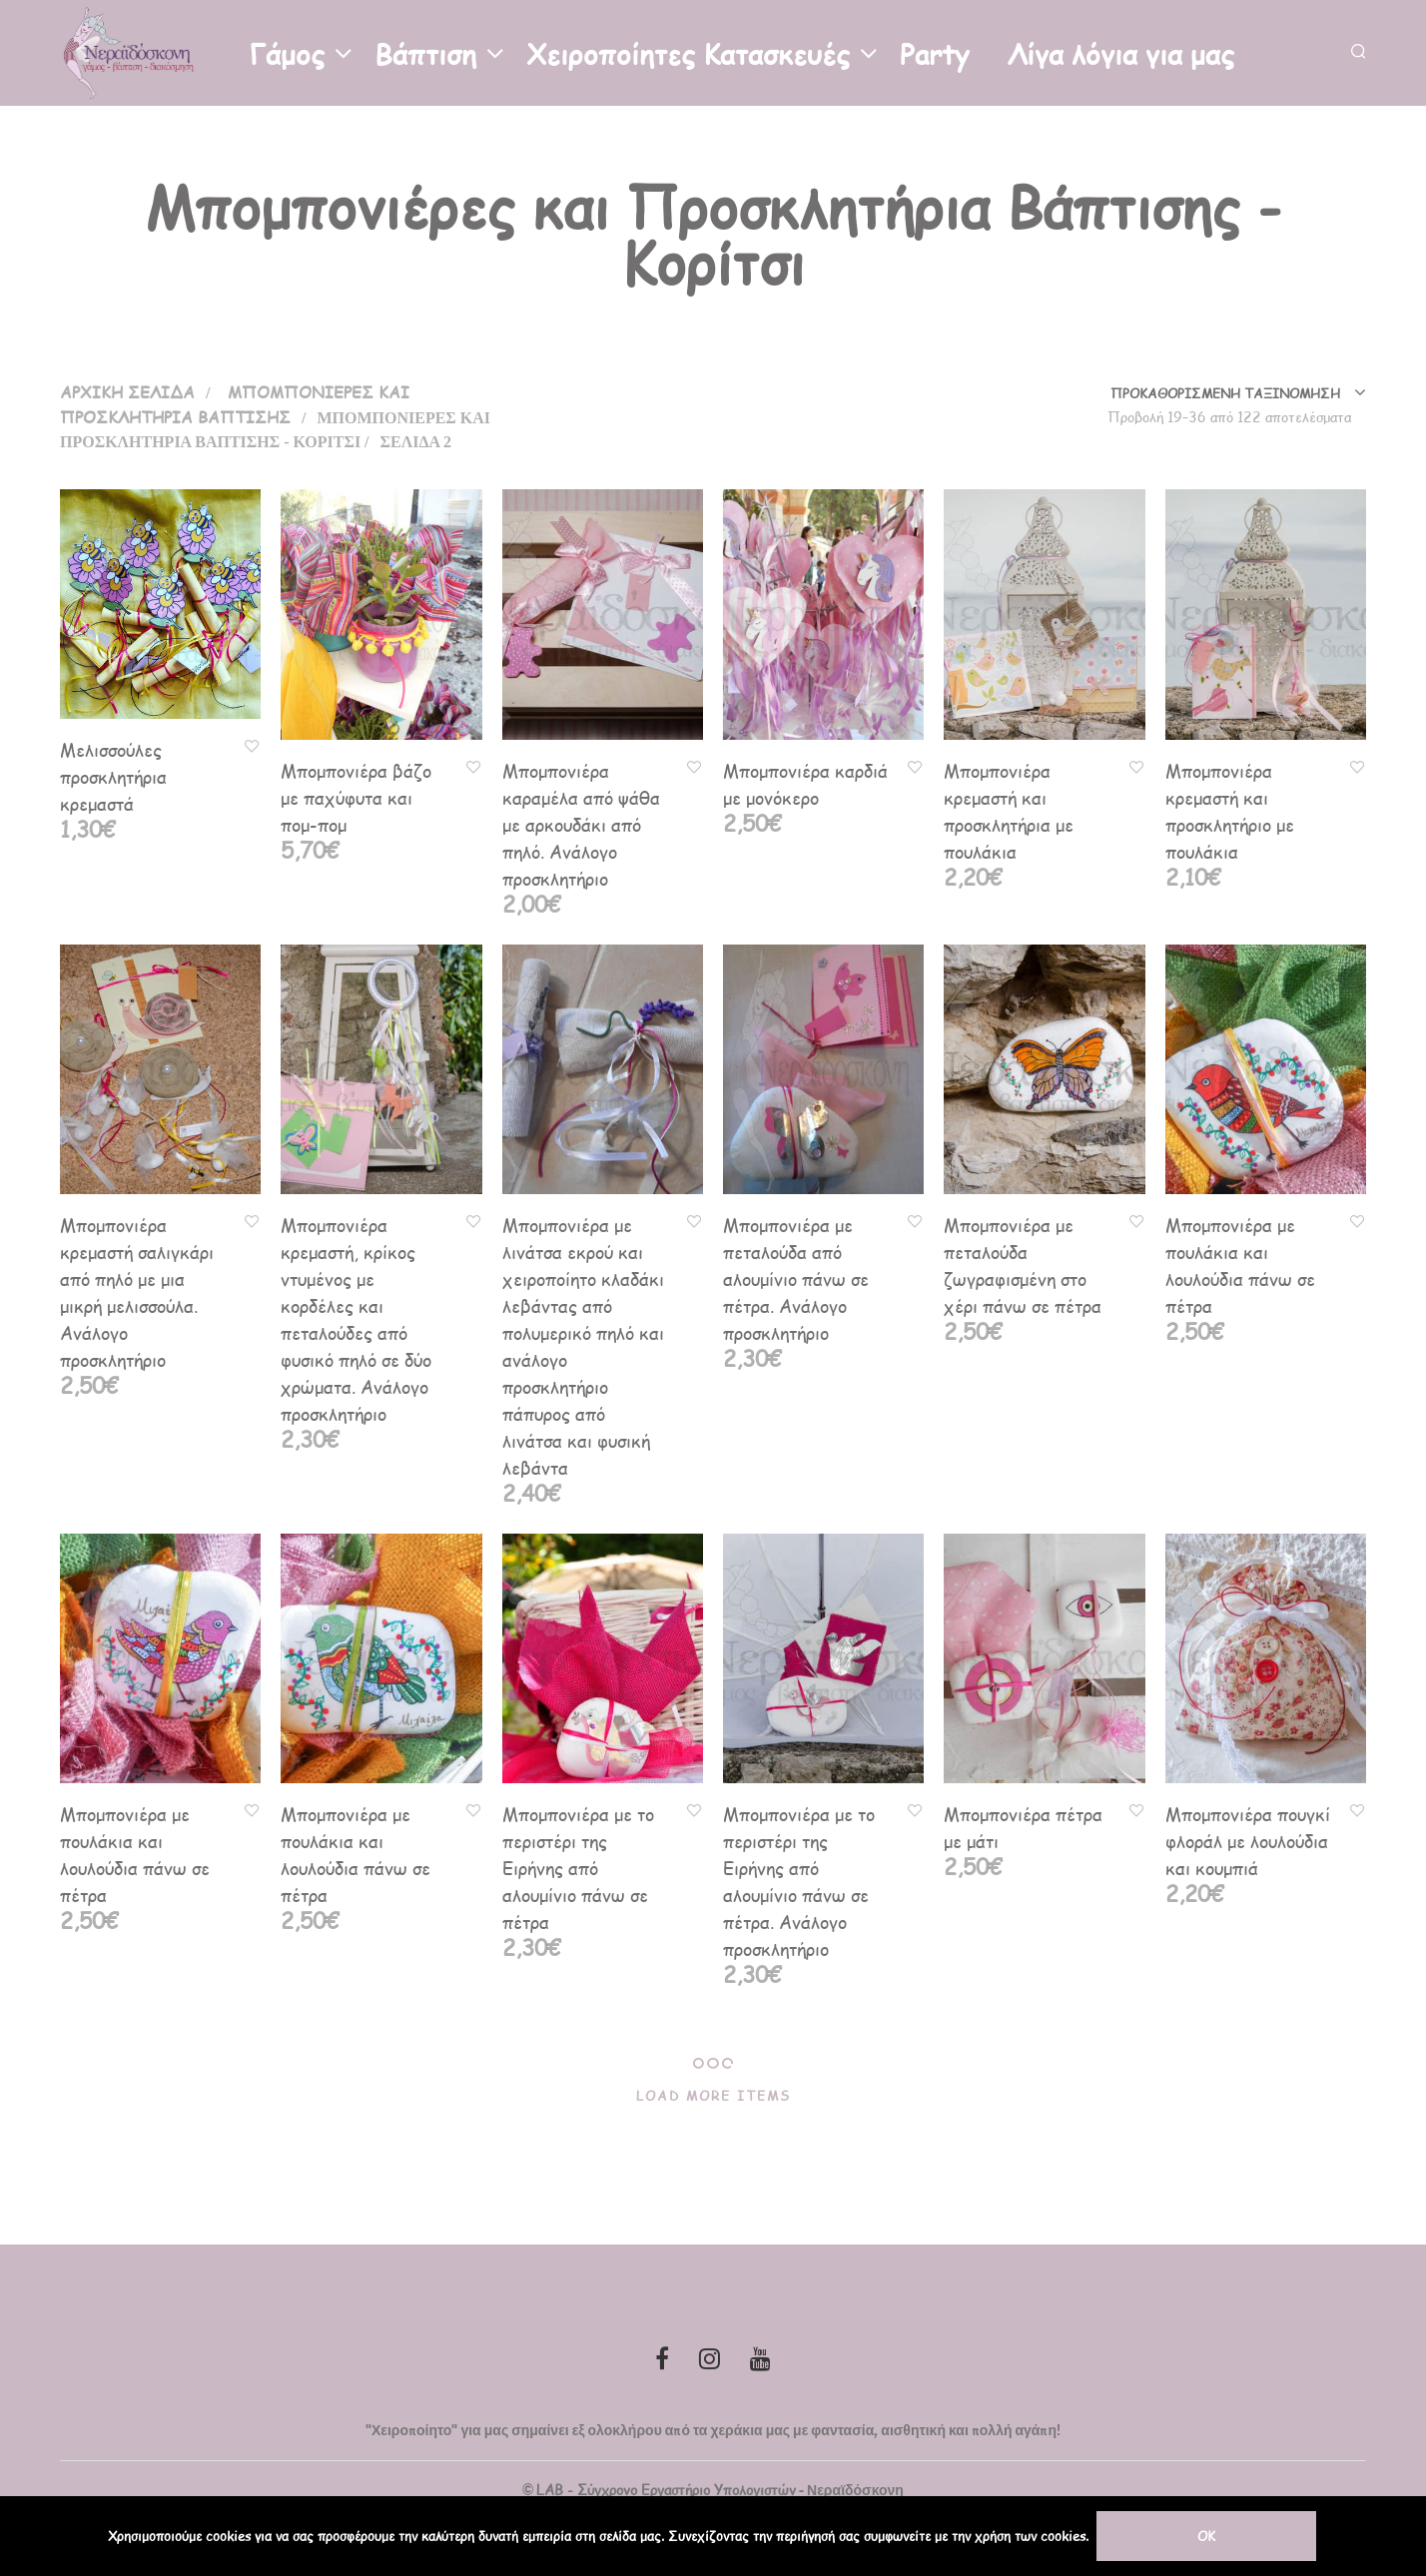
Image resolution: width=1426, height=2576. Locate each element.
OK (1208, 2536)
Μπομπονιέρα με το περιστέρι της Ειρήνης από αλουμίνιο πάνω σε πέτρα (578, 1867)
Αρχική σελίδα (127, 391)
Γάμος (287, 51)
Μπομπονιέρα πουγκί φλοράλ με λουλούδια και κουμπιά (1247, 1840)
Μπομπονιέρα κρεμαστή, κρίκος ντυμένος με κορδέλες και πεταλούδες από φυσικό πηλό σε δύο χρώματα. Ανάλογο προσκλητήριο (356, 1319)
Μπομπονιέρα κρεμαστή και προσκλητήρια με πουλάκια (1008, 811)
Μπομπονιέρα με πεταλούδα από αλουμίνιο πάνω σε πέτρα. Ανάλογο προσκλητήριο (796, 1278)
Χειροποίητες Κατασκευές (688, 51)
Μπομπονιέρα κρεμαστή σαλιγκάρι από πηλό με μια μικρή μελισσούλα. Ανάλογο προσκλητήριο (137, 1292)
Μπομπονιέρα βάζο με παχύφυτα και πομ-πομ (356, 797)
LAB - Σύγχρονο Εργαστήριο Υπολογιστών (666, 2490)
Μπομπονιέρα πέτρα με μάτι (1023, 1827)
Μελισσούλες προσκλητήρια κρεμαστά (113, 776)
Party (935, 51)
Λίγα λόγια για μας (1121, 51)
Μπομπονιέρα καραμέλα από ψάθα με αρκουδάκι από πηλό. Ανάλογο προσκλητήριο (581, 824)
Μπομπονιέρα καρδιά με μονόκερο (805, 784)
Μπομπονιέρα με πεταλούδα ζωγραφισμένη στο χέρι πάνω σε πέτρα (1022, 1265)
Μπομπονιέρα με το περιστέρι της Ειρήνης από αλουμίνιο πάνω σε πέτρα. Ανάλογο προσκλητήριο (799, 1881)
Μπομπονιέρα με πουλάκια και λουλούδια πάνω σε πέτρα (1240, 1265)
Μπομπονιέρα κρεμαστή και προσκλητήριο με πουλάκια (1229, 811)
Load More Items (713, 2096)
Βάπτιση (425, 51)
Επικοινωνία (151, 151)
